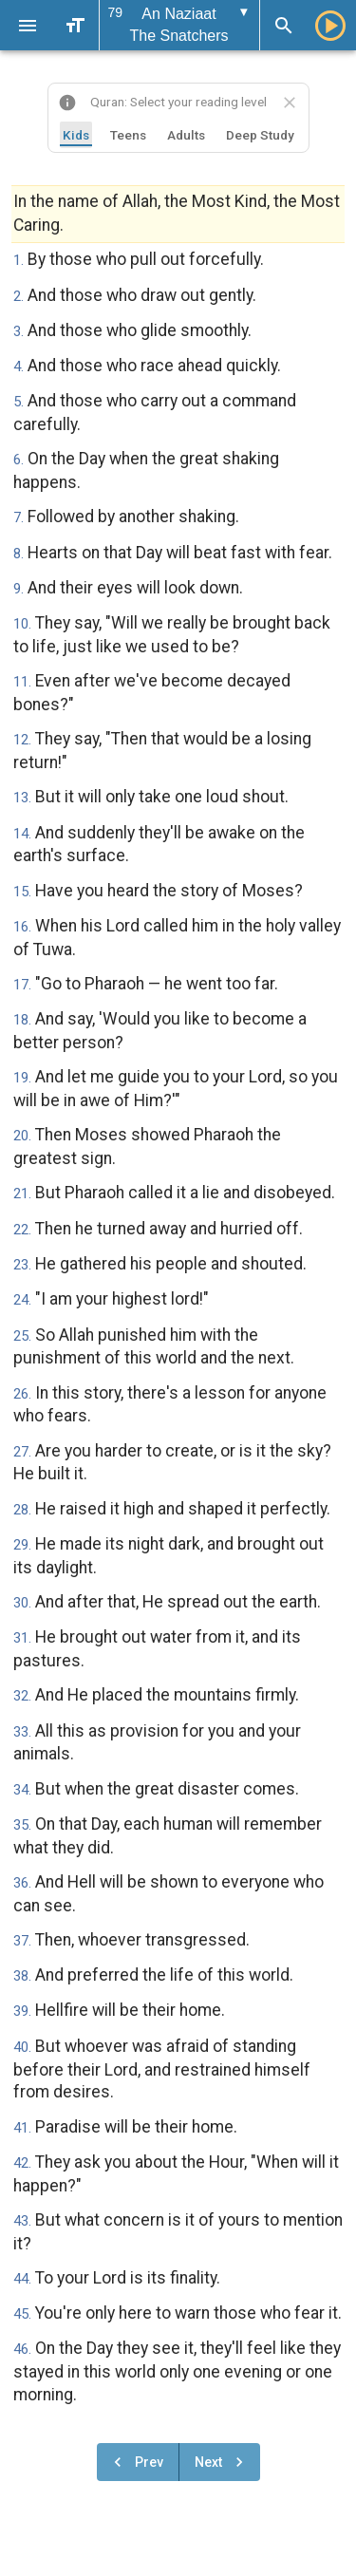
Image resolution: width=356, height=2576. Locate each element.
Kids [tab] (76, 134)
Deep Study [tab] (260, 134)
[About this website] (67, 102)
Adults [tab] (186, 134)
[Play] (330, 25)
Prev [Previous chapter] (135, 2462)
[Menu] (27, 25)
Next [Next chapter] (222, 2462)
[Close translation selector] (289, 102)
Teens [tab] (128, 134)
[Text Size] (75, 25)
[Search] (284, 25)
